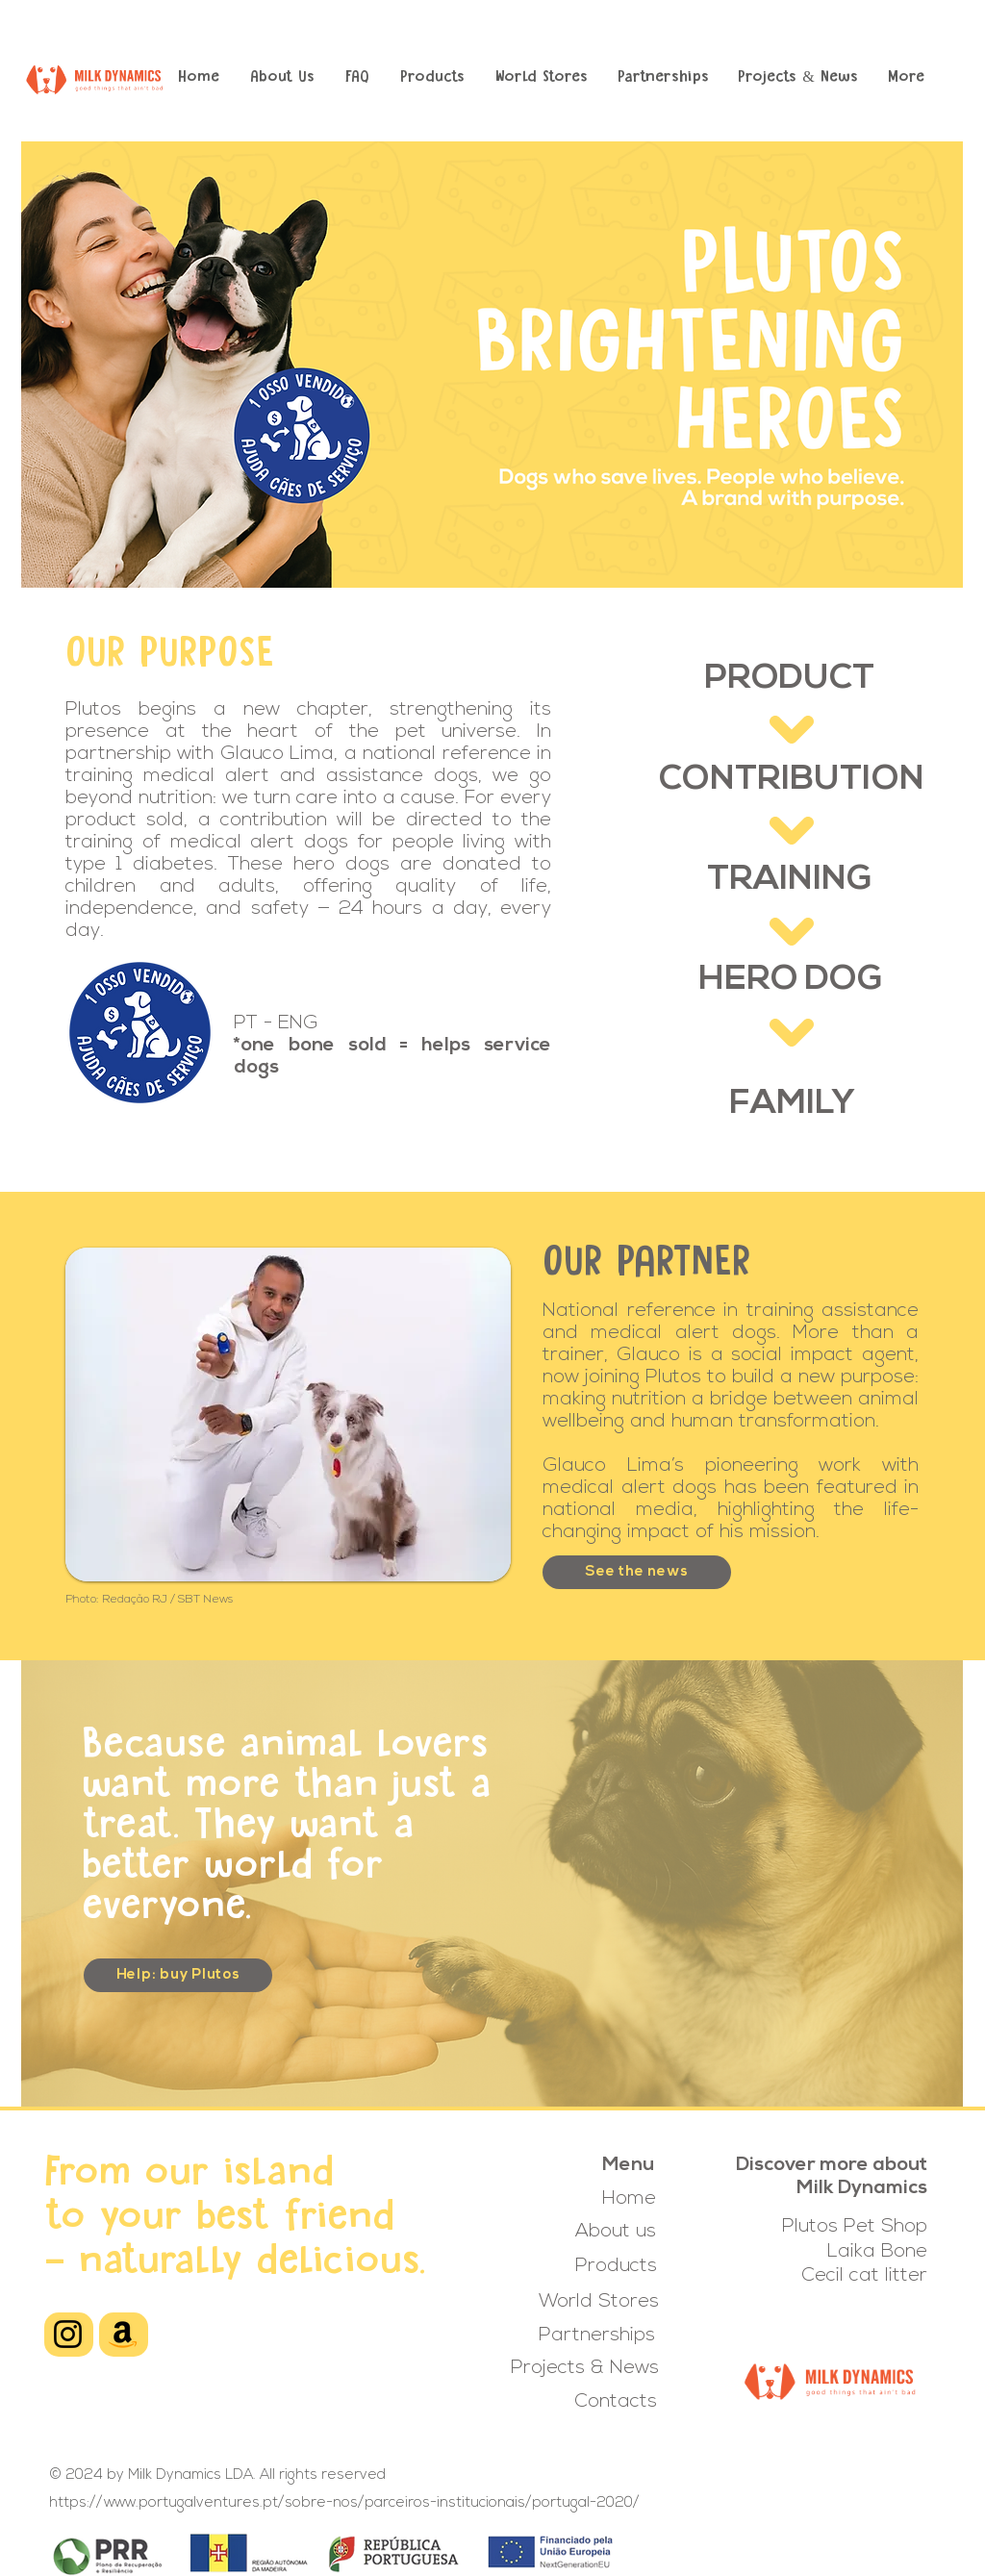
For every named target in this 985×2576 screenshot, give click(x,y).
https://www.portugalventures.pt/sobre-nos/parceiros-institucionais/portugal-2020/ (344, 2503)
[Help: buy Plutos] (178, 1975)
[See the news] (637, 1572)
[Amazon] (122, 2334)
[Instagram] (68, 2334)
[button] (432, 78)
